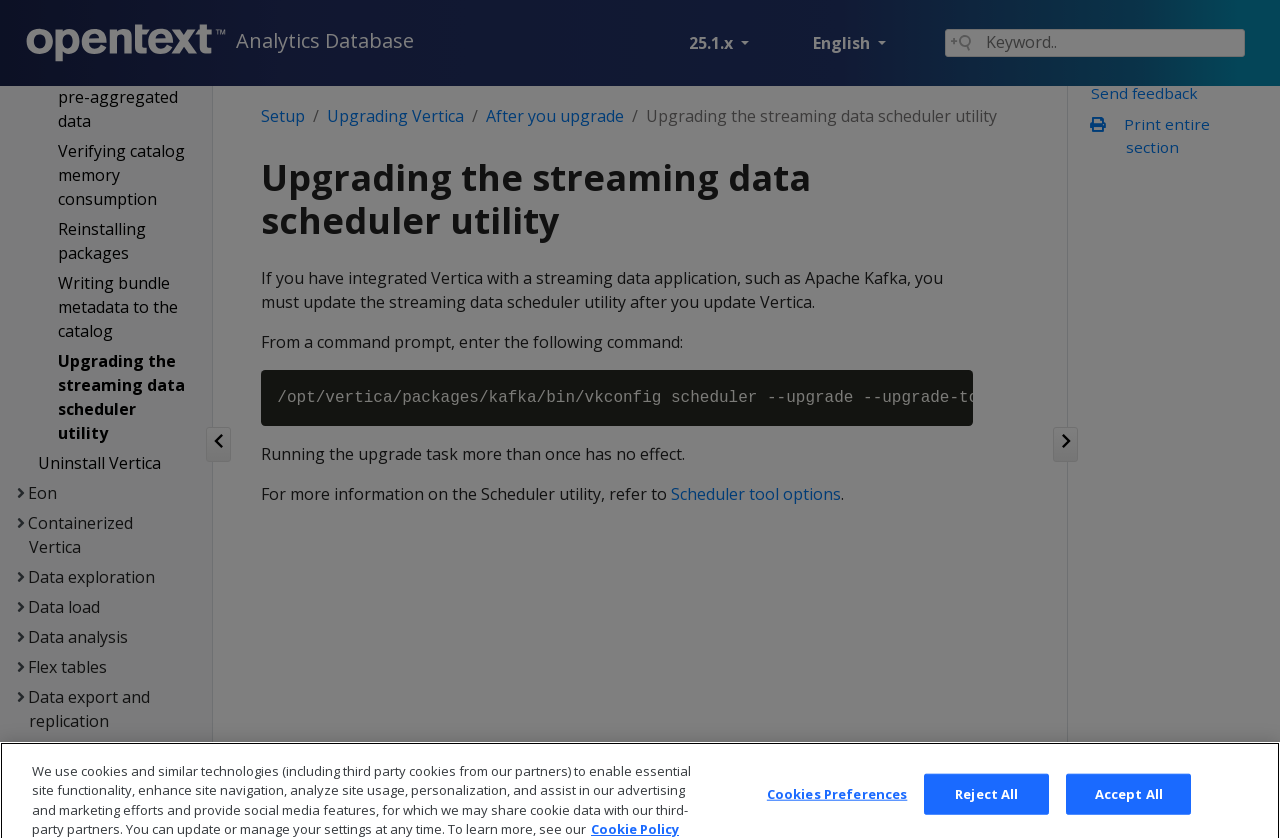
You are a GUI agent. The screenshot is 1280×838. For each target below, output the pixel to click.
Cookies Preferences (837, 809)
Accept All (1129, 809)
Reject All (986, 809)
